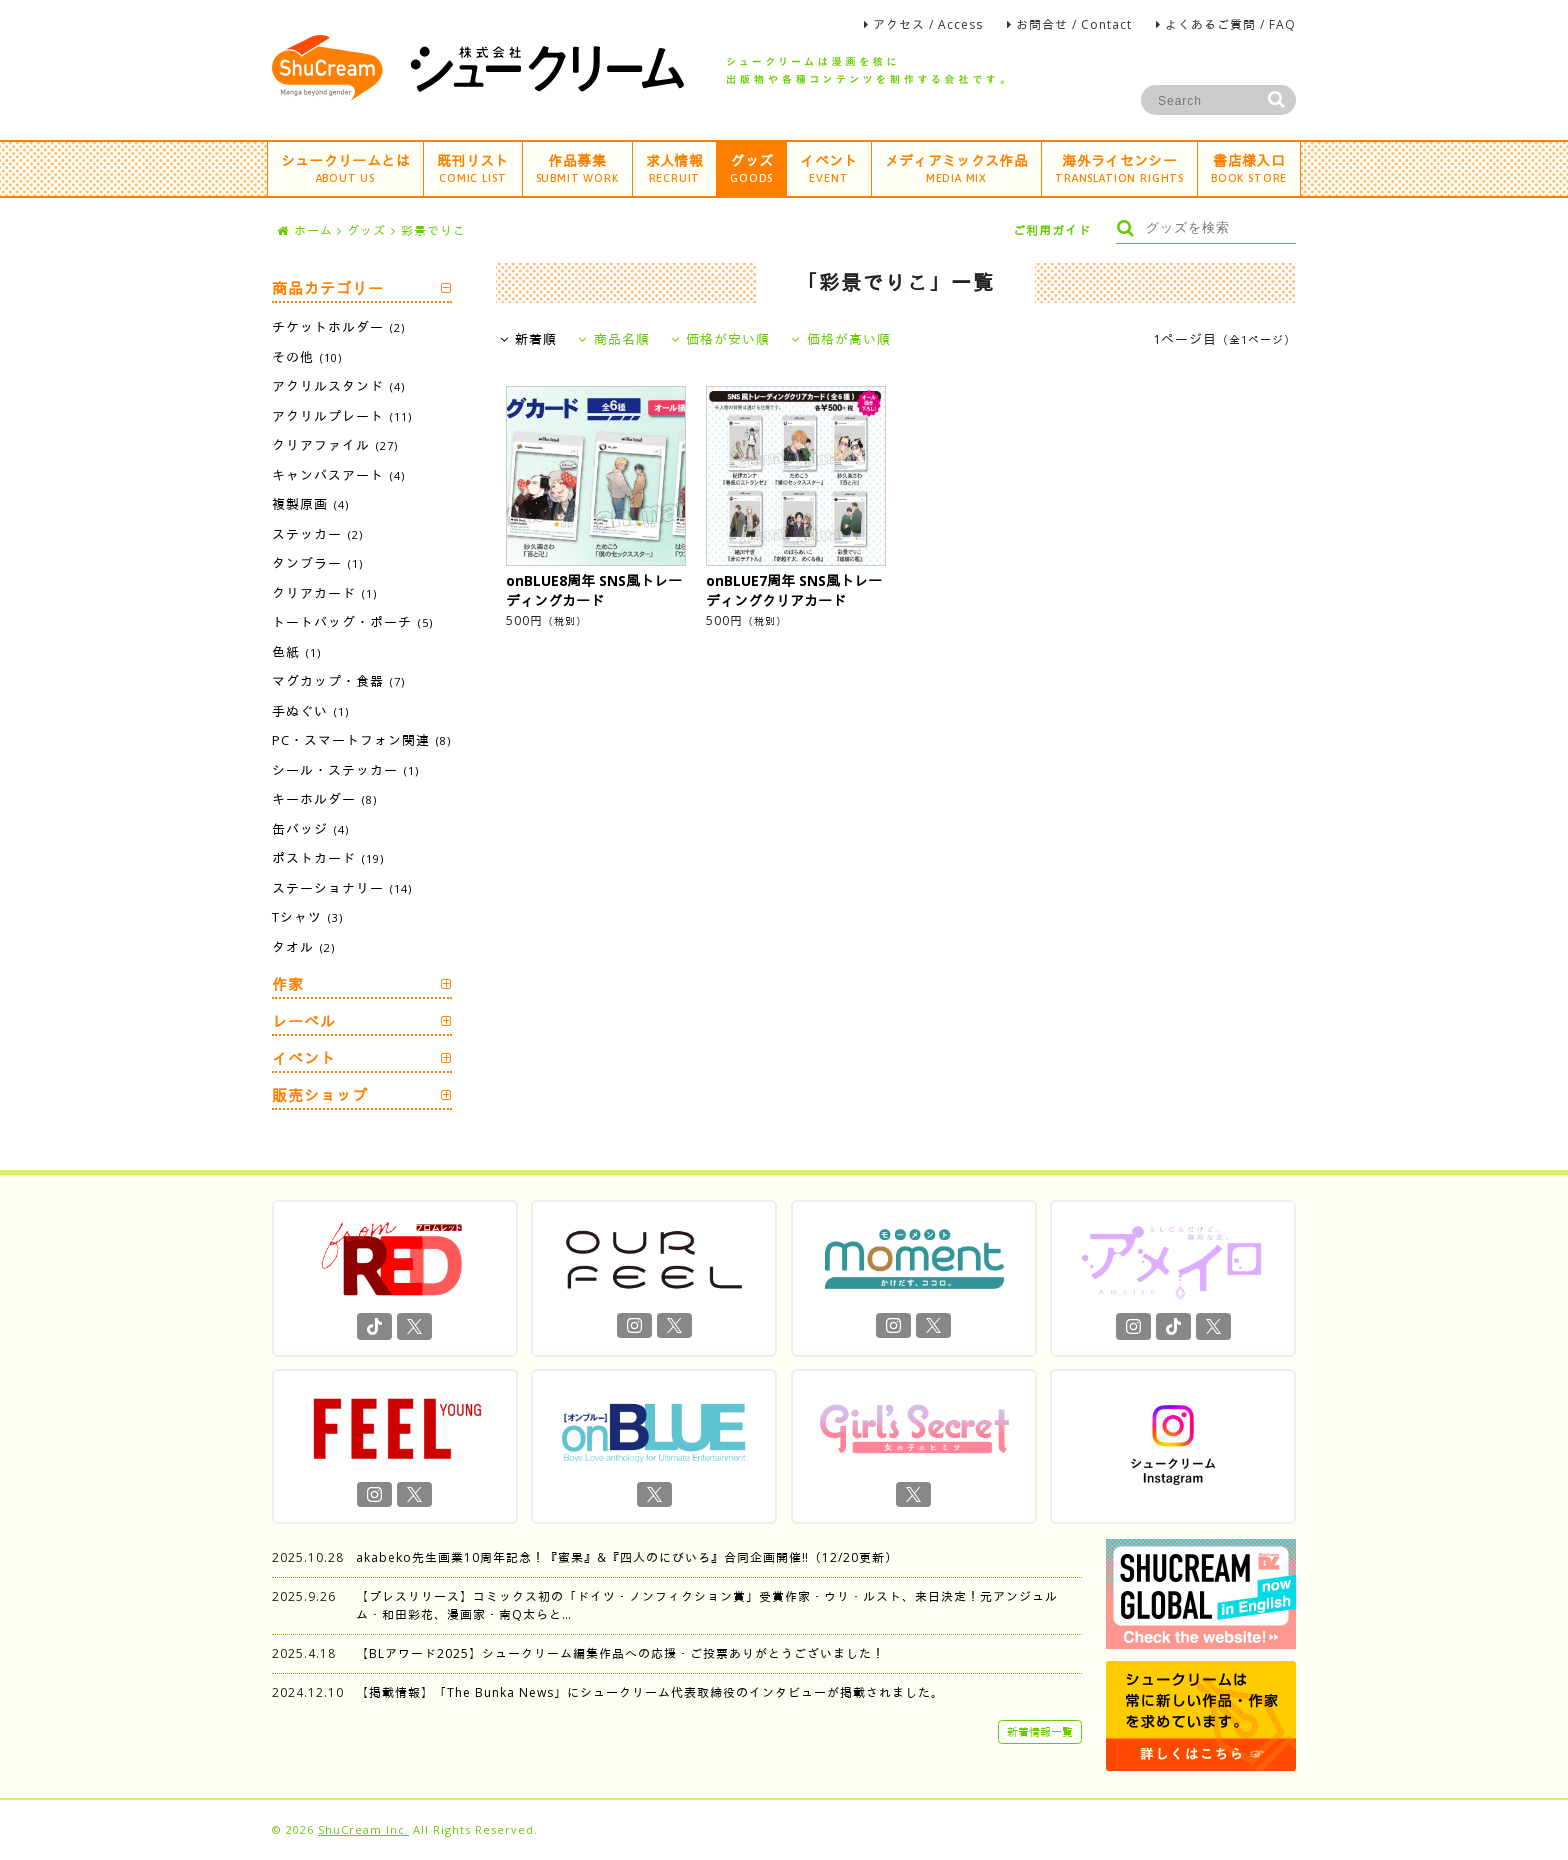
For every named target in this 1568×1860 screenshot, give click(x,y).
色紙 (296, 652)
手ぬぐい (310, 711)
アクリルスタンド (338, 386)
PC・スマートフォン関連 (361, 740)
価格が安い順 (721, 339)
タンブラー (317, 563)
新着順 (529, 339)
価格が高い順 (841, 339)
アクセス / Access (928, 24)
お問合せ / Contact (1074, 24)
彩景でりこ (433, 230)
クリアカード (324, 593)
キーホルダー (324, 799)
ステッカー (317, 534)
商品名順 (614, 339)
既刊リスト (473, 167)
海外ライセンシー (1119, 167)
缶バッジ (310, 829)
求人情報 (674, 167)
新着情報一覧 (1040, 1731)
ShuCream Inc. (363, 1829)
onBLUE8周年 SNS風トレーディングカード (594, 590)
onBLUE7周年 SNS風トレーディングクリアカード (794, 590)
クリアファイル (335, 445)
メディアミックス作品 (957, 167)
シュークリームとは (345, 167)
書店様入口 (1249, 167)
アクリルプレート (342, 416)
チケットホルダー (338, 327)
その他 (307, 357)
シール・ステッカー (345, 770)
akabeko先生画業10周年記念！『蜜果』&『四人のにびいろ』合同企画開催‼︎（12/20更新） (627, 1557)
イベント (828, 167)
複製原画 (310, 504)
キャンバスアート (338, 475)
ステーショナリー (342, 888)
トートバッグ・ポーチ (352, 622)
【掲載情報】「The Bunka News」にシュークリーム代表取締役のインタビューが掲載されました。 (650, 1692)
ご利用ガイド (1052, 230)
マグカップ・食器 (338, 681)
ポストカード (328, 858)
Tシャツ (307, 917)
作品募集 (577, 167)
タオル (303, 947)
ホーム (305, 230)
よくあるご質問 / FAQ (1230, 24)
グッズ (751, 167)
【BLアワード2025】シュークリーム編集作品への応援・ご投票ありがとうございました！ (620, 1653)
